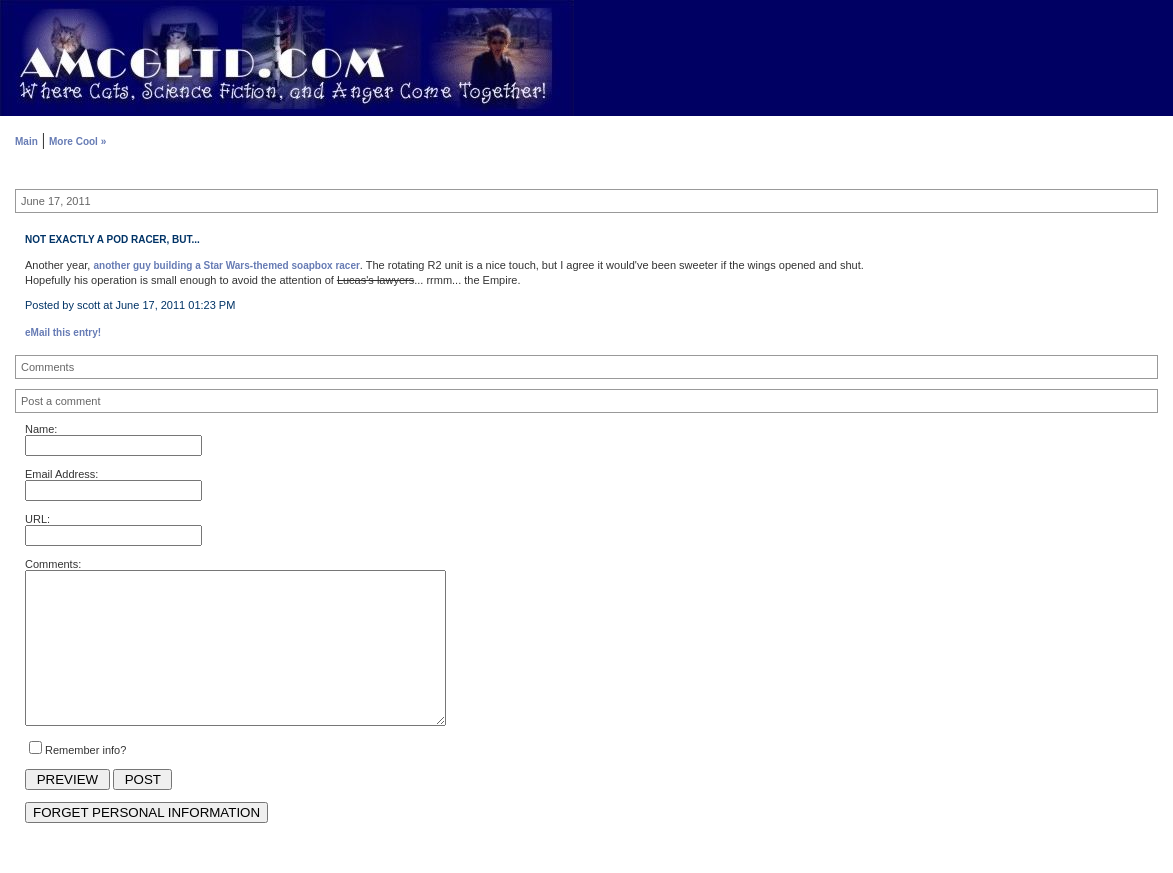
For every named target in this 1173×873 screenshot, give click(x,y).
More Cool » (77, 141)
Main (26, 141)
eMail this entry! (63, 332)
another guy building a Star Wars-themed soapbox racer (227, 265)
